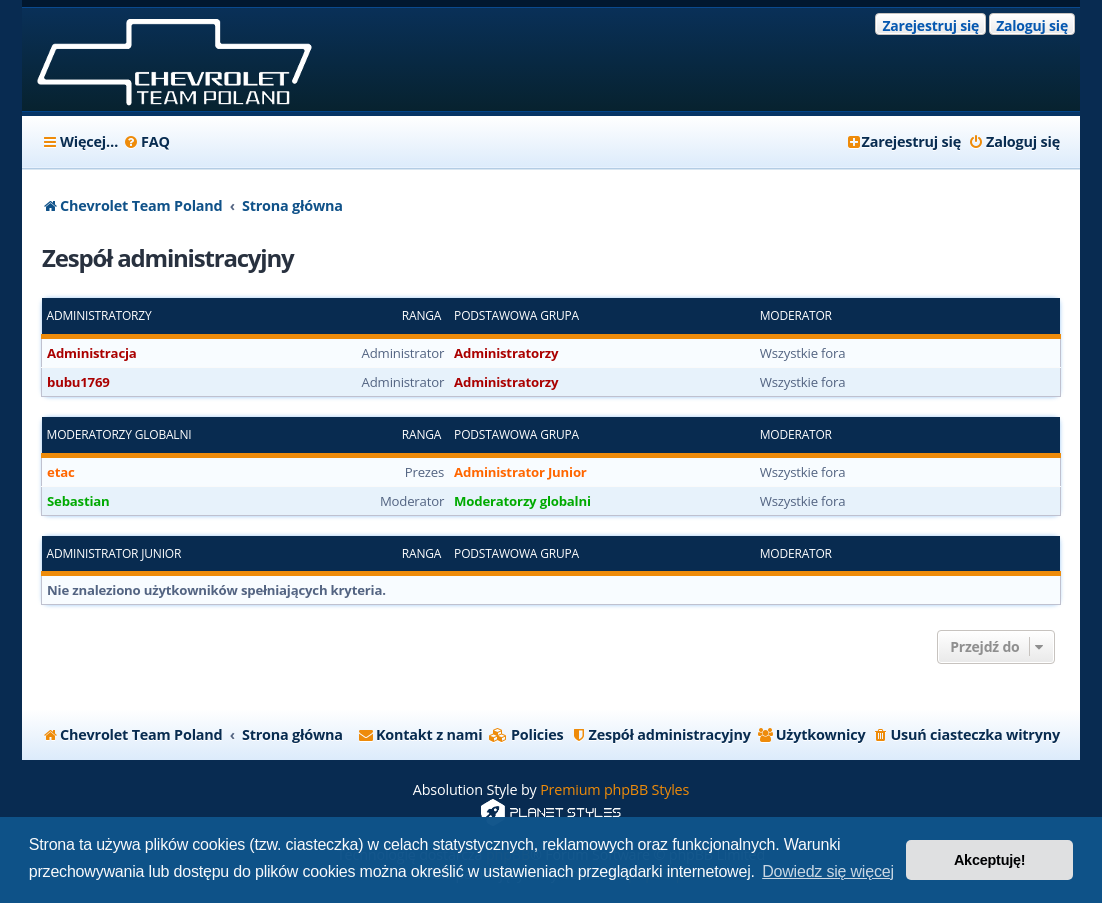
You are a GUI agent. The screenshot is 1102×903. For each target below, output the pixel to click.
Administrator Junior (520, 472)
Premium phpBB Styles (614, 789)
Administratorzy (99, 316)
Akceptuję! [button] (990, 860)
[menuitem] (146, 142)
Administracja (92, 353)
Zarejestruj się (930, 25)
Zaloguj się (1032, 25)
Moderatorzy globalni (119, 435)
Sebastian (78, 501)
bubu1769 (78, 382)
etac (60, 472)
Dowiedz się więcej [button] (828, 871)
